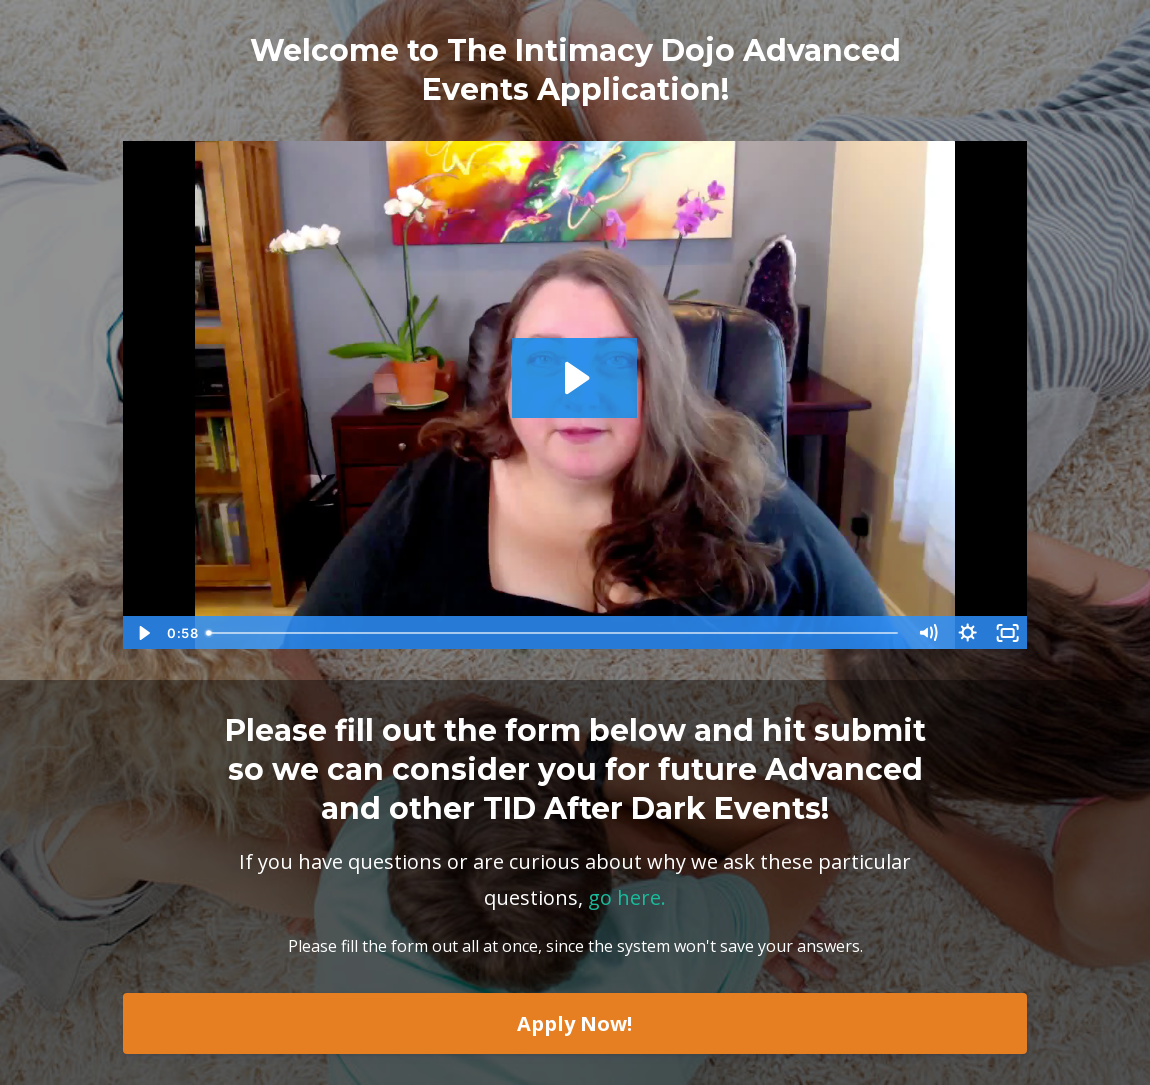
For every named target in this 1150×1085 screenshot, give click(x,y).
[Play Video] (142, 633)
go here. (627, 897)
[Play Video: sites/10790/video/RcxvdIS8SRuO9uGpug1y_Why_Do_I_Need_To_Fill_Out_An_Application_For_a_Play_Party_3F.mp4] (574, 378)
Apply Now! (574, 1023)
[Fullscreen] (1008, 633)
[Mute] (928, 633)
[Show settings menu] (968, 633)
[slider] (553, 633)
